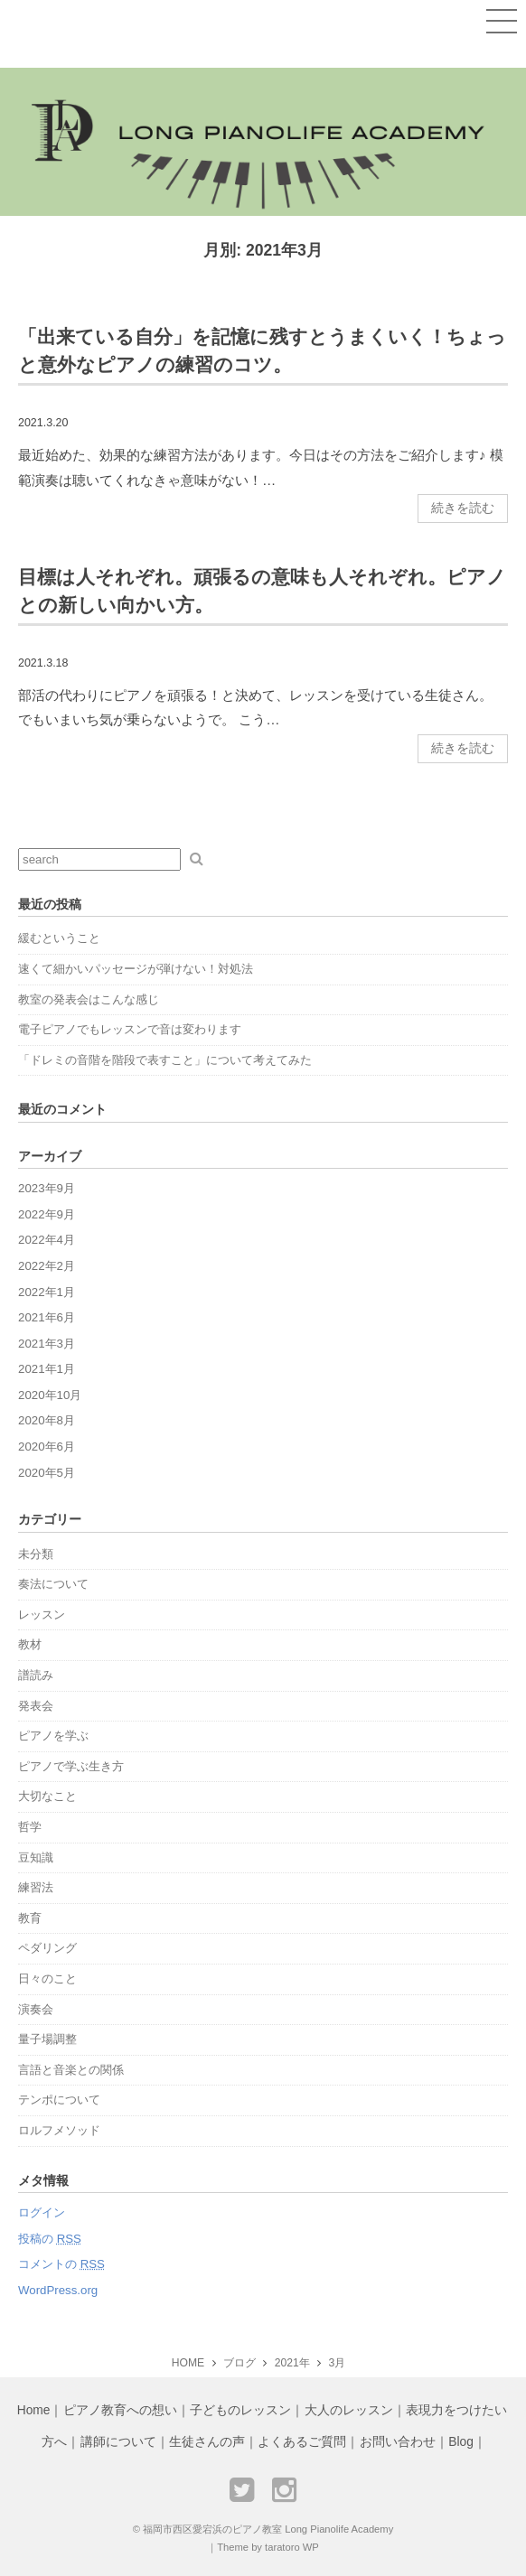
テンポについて (59, 2099)
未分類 (35, 1554)
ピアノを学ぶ (53, 1735)
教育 (30, 1918)
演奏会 (35, 2009)
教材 (30, 1644)
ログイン (41, 2212)
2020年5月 (46, 1472)
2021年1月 (46, 1369)
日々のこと (47, 1978)
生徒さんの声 (207, 2442)
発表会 (35, 1706)
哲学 (30, 1827)
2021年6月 (46, 1317)
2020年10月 (49, 1395)
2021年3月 (46, 1343)
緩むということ (59, 938)
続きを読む (462, 507)
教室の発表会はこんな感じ (88, 999)
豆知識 (35, 1857)
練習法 (35, 1887)
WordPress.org (58, 2290)
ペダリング (47, 1948)
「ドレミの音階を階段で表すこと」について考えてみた (165, 1060)
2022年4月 (46, 1239)
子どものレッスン (240, 2410)
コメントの (61, 2264)
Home (34, 2410)
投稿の (49, 2238)
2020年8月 (46, 1420)
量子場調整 (47, 2039)
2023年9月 (46, 1188)
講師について (118, 2442)
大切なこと (47, 1796)
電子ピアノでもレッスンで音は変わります (129, 1029)
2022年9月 (46, 1214)
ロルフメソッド (59, 2130)
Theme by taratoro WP (268, 2547)
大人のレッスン (349, 2410)
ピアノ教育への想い (120, 2410)
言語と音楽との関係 (71, 2070)
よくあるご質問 (302, 2442)
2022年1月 (46, 1292)
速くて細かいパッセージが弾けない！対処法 (135, 968)
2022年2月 (46, 1266)
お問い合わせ (398, 2442)
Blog (461, 2442)
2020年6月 (46, 1446)
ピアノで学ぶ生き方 (71, 1766)
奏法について (53, 1584)
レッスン (41, 1614)
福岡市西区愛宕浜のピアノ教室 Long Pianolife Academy (268, 2529)
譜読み (35, 1675)
